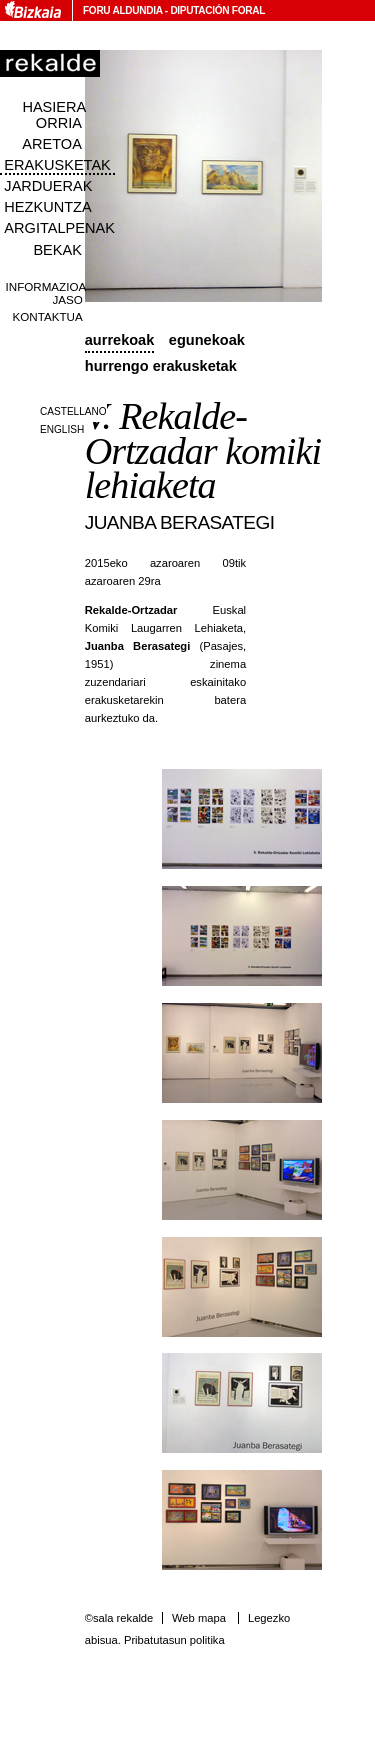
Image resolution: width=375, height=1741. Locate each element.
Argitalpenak (59, 228)
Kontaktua (48, 316)
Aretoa (52, 144)
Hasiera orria (54, 115)
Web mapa (199, 1618)
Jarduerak (48, 186)
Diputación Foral (217, 10)
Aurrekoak (120, 340)
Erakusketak (57, 165)
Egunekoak (207, 340)
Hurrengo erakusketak (161, 366)
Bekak (57, 250)
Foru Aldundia (122, 10)
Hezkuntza (47, 207)
